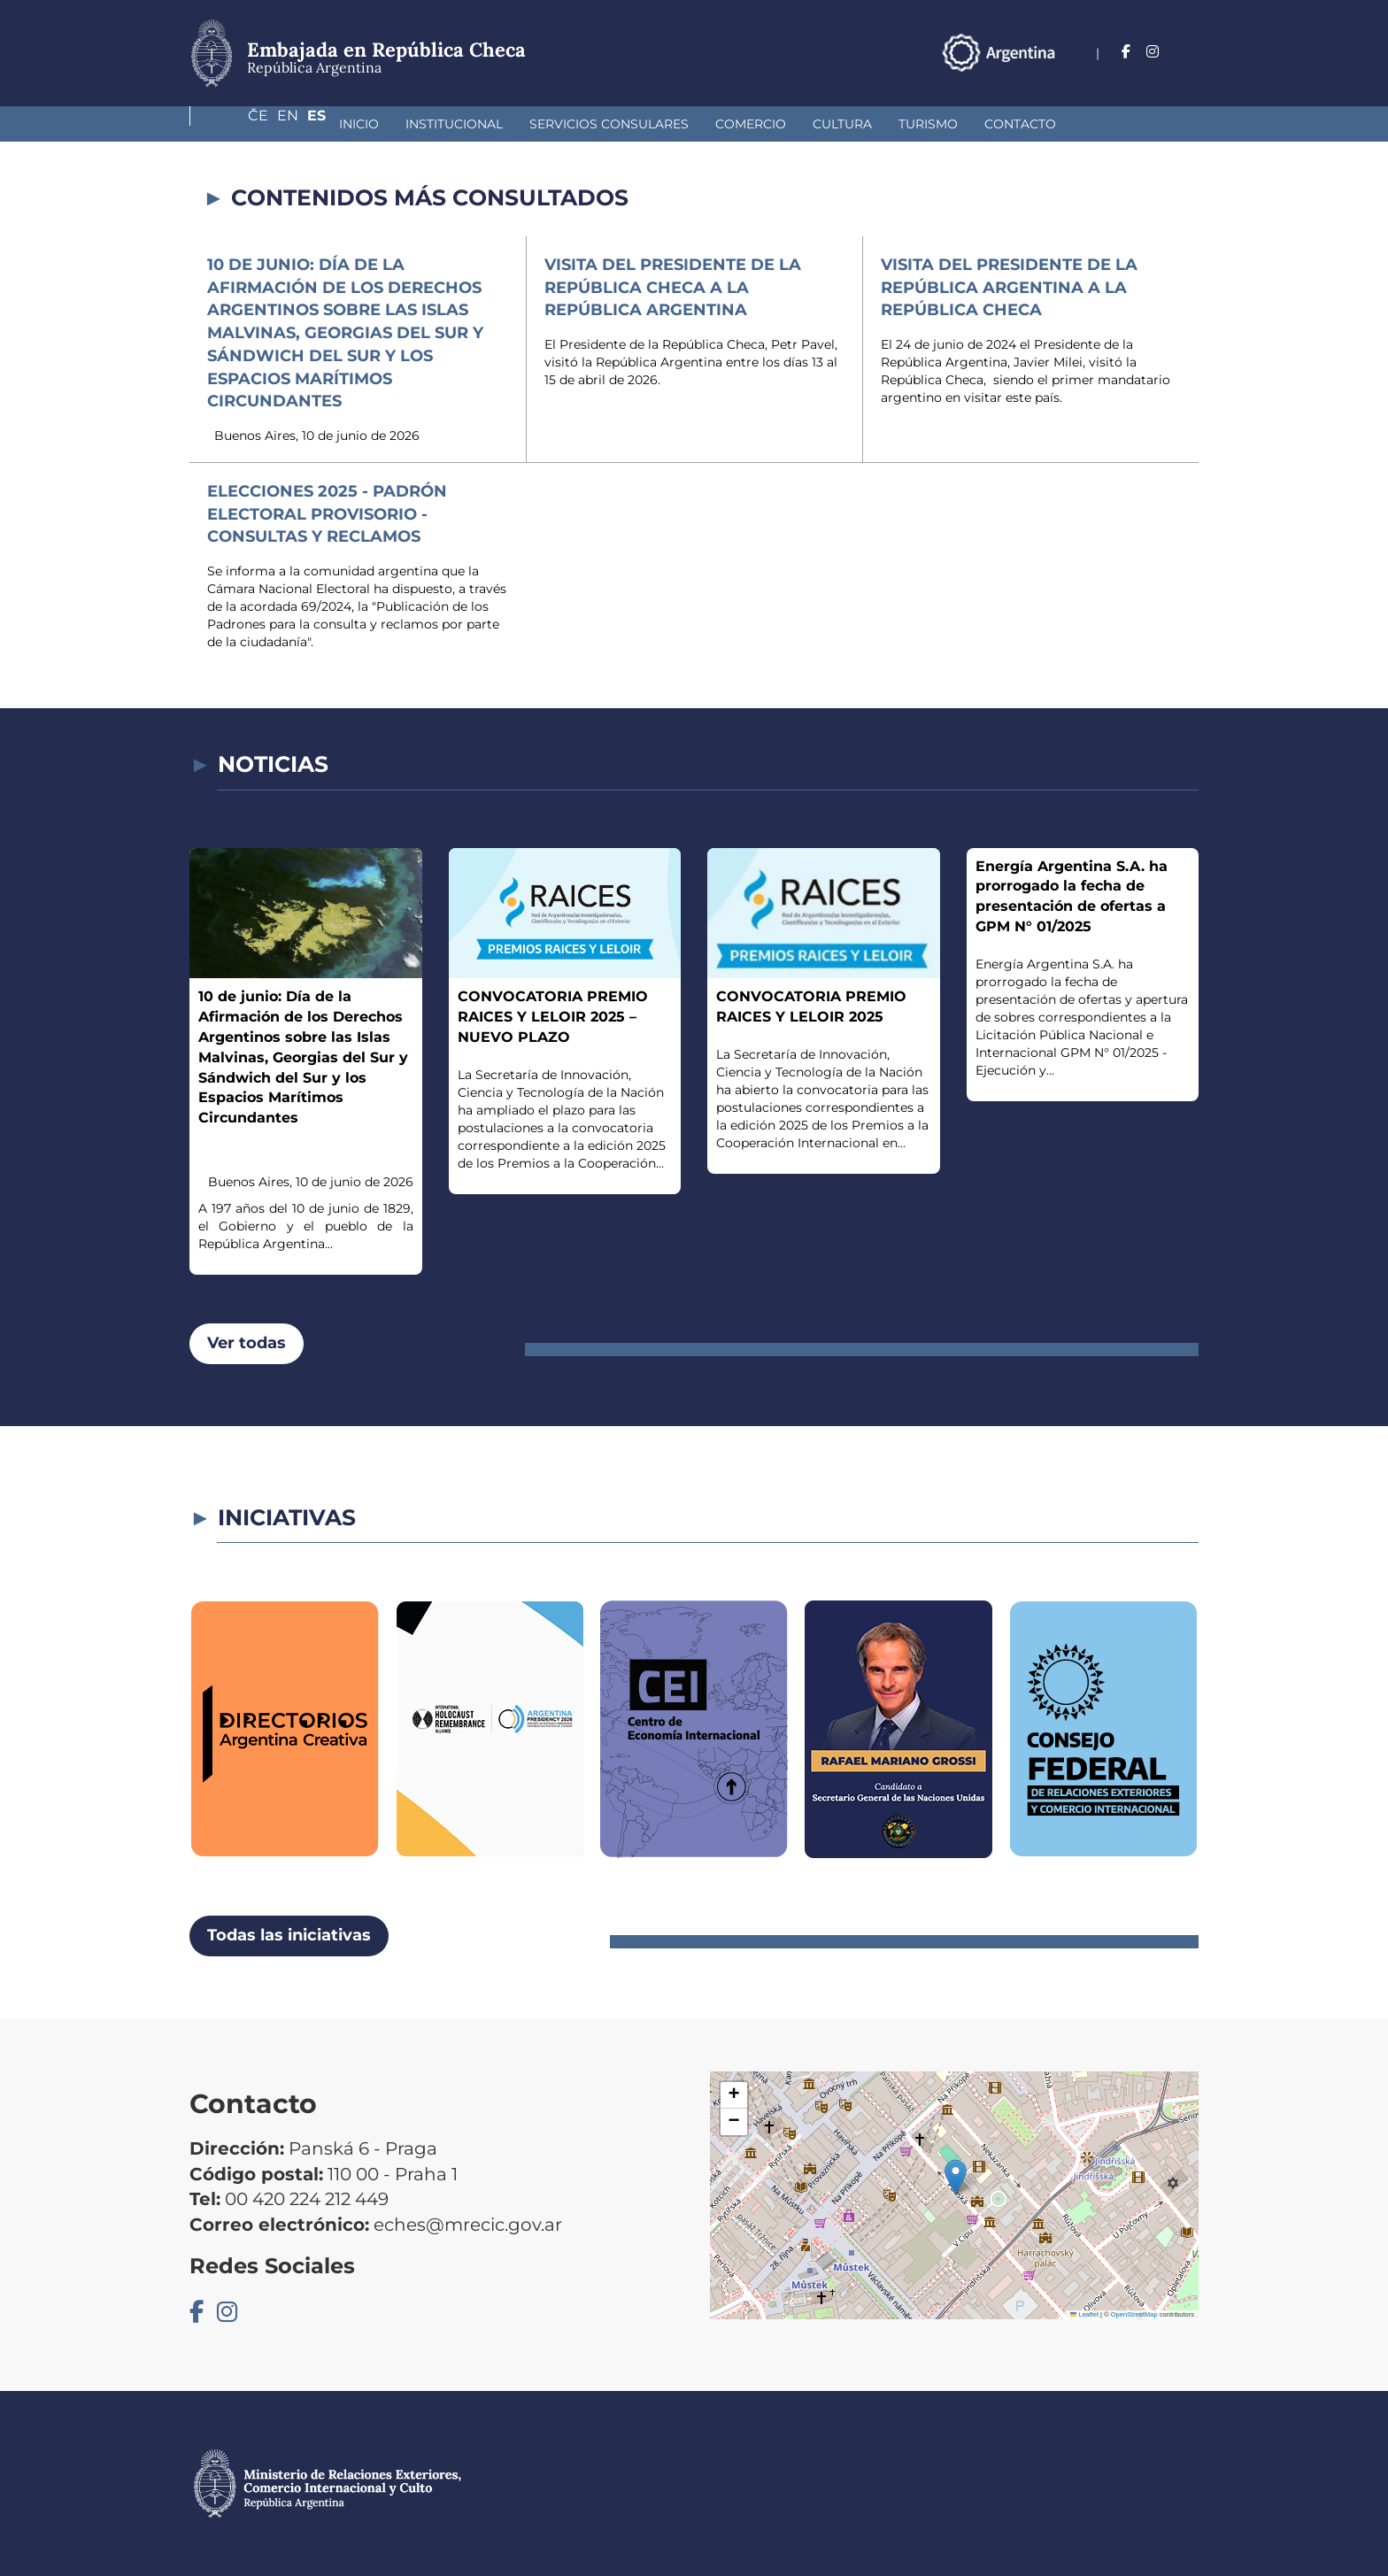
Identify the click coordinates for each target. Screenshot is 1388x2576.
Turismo (805, 124)
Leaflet (1084, 2314)
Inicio (236, 124)
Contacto (897, 124)
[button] (956, 2177)
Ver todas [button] (246, 1343)
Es (1189, 51)
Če (1117, 51)
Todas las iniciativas (289, 1935)
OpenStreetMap (1134, 2314)
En (1153, 51)
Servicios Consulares (486, 124)
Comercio (627, 124)
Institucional (331, 124)
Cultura (719, 124)
